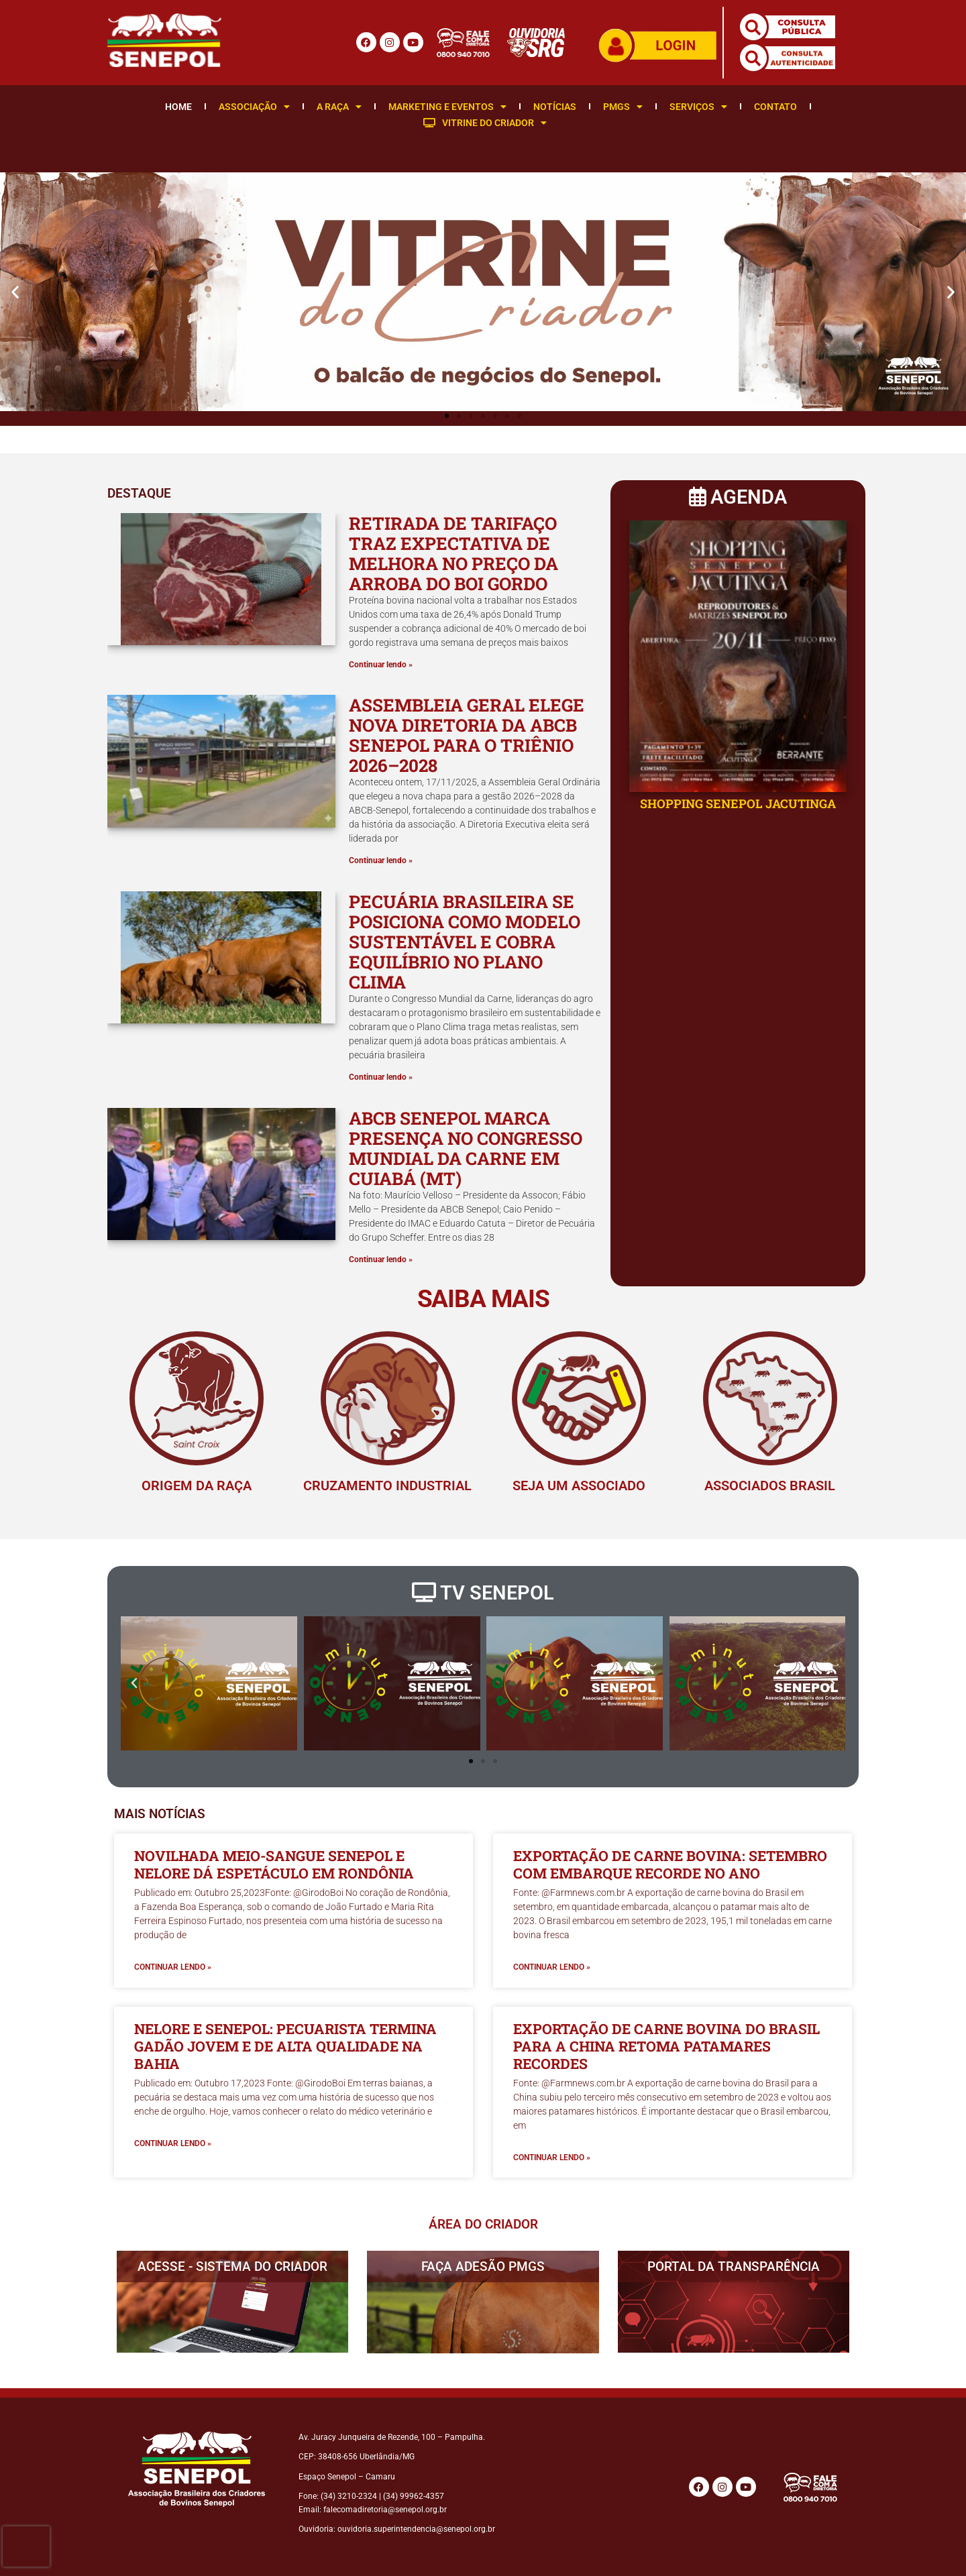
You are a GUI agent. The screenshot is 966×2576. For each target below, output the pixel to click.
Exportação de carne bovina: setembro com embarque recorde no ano (670, 1864)
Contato (775, 106)
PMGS (623, 107)
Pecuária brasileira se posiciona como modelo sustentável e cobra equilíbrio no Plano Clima (464, 941)
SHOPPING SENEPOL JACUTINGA (738, 803)
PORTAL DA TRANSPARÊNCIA (733, 2266)
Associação (254, 107)
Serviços (698, 107)
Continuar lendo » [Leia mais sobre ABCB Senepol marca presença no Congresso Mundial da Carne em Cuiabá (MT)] (381, 1259)
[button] (15, 291)
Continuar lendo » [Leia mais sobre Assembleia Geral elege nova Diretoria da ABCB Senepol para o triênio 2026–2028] (381, 860)
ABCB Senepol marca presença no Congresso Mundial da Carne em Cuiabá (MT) (465, 1148)
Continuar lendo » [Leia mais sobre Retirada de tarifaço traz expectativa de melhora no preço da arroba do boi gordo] (381, 664)
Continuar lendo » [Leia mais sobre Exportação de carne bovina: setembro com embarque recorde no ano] (551, 1967)
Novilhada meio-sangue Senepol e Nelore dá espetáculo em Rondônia (274, 1864)
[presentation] (26, 2546)
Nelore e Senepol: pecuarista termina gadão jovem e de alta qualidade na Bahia (285, 2046)
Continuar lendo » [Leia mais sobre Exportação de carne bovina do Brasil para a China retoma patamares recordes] (551, 2157)
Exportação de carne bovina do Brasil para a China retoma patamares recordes (666, 2046)
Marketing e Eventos (447, 107)
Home (178, 106)
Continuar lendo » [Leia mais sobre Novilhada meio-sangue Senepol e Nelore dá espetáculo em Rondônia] (172, 1967)
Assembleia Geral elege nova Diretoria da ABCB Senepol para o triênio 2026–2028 (466, 735)
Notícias (554, 106)
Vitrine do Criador (485, 123)
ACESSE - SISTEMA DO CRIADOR (232, 2266)
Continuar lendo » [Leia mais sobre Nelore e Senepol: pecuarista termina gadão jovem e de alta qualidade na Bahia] (172, 2143)
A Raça (339, 107)
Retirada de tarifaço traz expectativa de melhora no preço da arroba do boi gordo (453, 553)
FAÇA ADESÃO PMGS (483, 2266)
